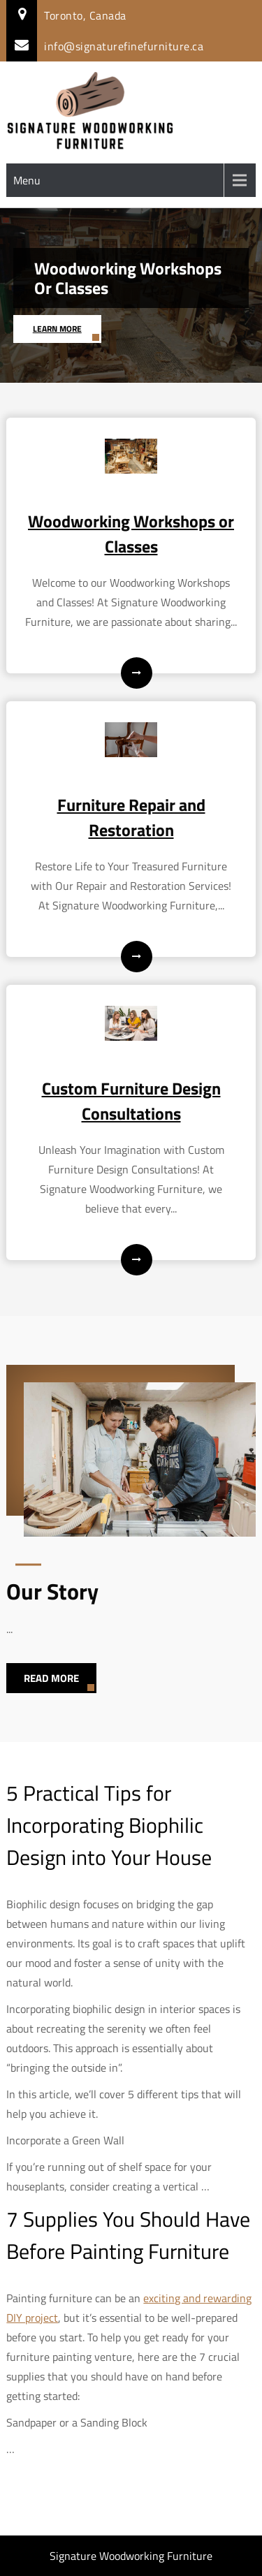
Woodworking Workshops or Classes (127, 278)
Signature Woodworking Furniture (131, 2555)
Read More (51, 1678)
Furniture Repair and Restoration (131, 817)
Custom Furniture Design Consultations (131, 1101)
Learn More (57, 328)
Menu (27, 180)
